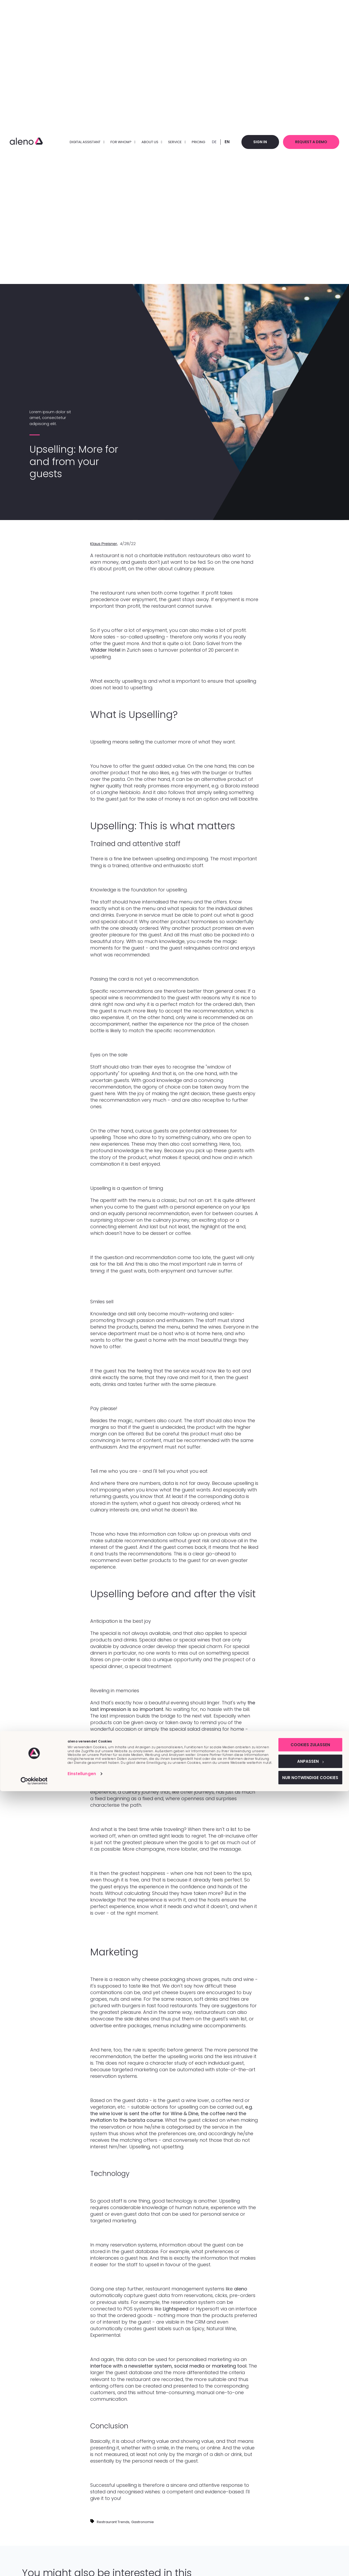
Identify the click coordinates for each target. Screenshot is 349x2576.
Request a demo (309, 141)
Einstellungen (82, 2561)
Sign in (254, 141)
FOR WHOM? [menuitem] (116, 141)
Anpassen (305, 2545)
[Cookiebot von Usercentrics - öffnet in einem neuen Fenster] (34, 2566)
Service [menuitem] (170, 141)
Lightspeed (175, 2308)
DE (207, 141)
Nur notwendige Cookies (305, 2562)
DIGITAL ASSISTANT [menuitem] (80, 141)
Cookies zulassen (305, 2528)
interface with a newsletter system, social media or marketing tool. (168, 2366)
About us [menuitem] (145, 141)
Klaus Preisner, (104, 543)
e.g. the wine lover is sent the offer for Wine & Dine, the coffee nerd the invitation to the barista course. (171, 2113)
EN (220, 141)
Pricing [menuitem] (191, 141)
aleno (240, 2288)
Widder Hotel (105, 650)
